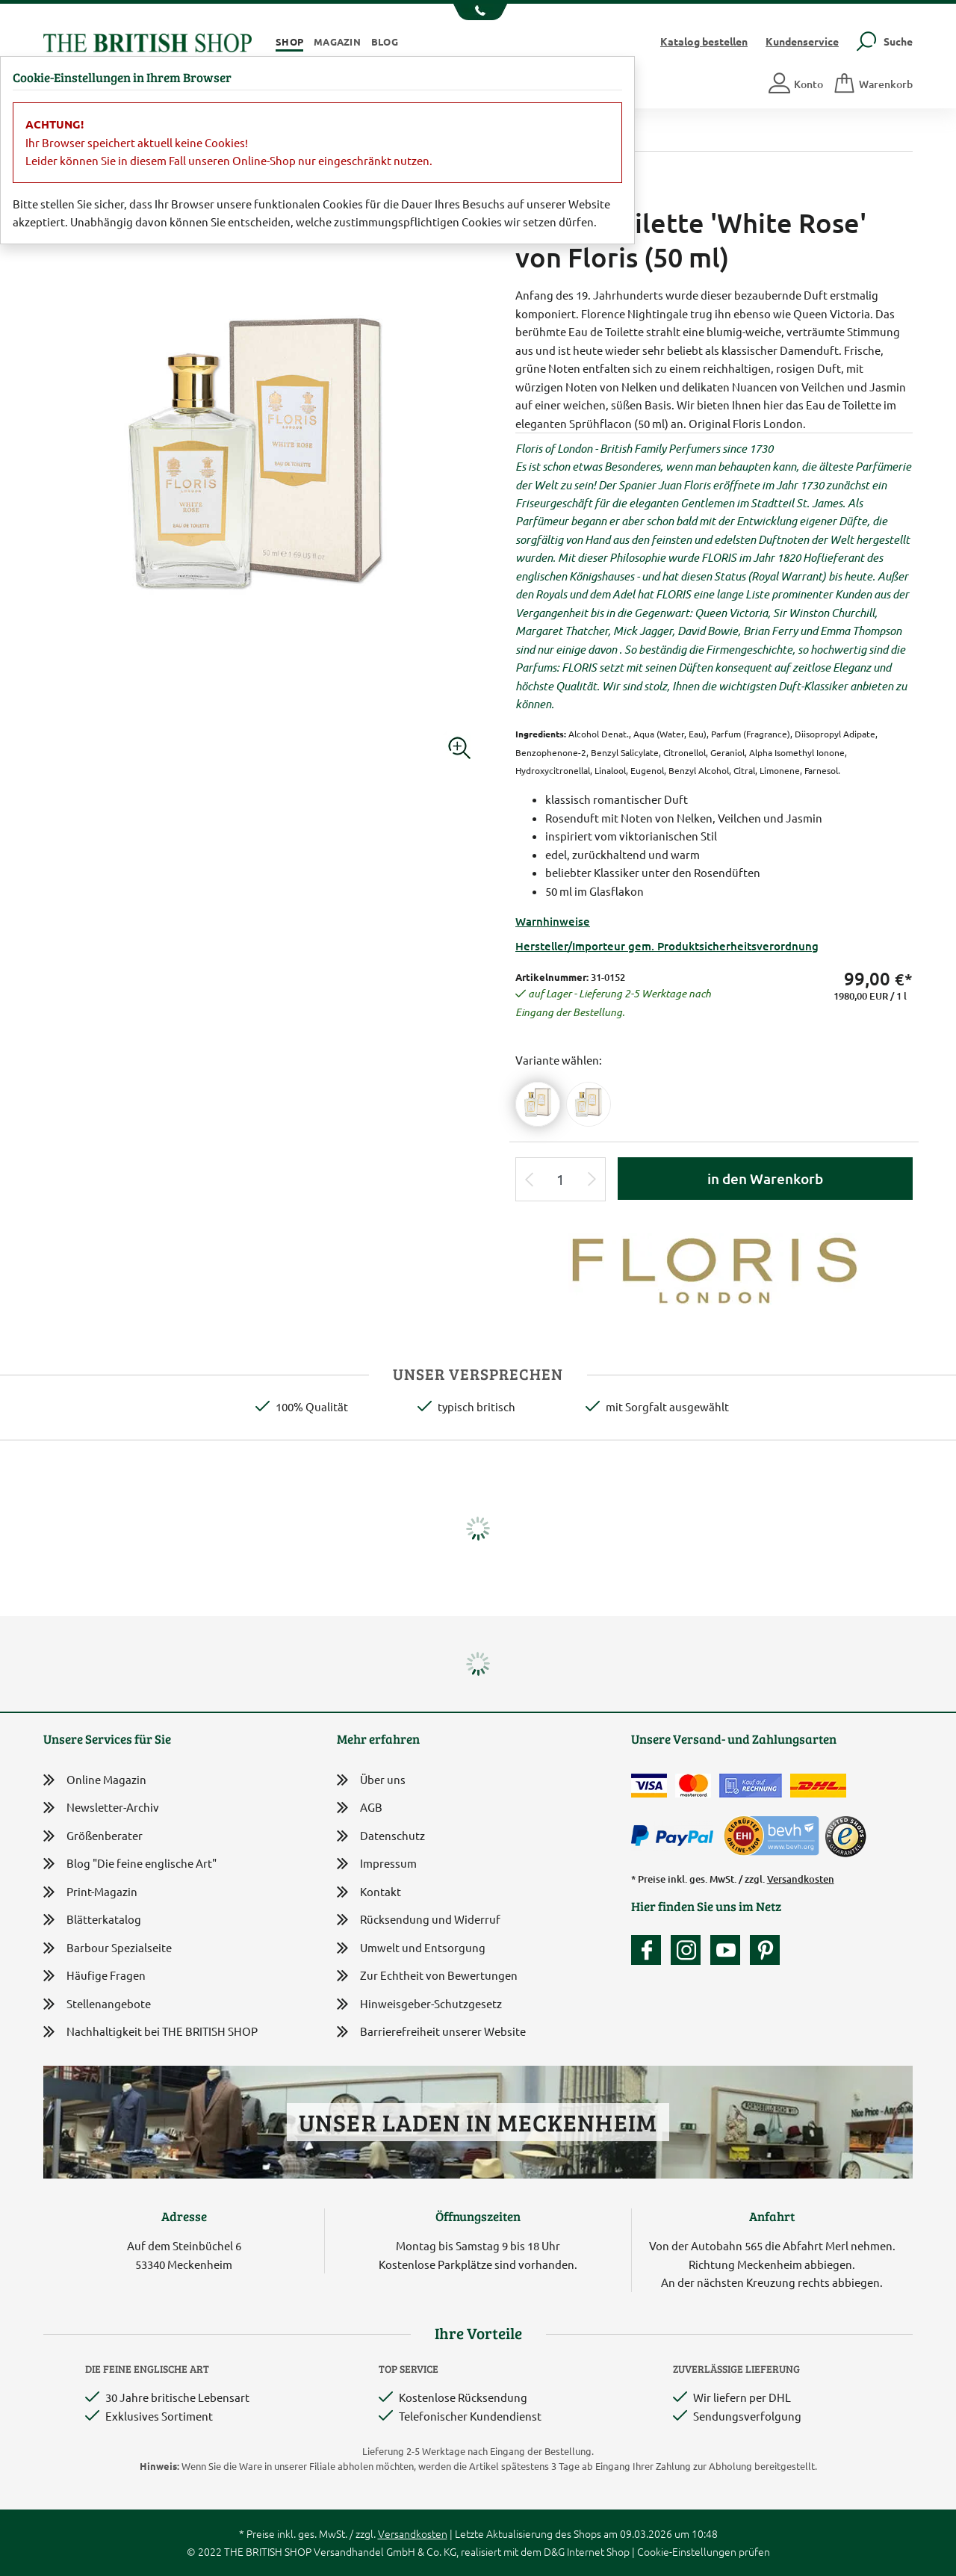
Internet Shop (598, 2551)
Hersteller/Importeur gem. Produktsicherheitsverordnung (667, 945)
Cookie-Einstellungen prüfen (703, 2551)
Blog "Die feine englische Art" (130, 1863)
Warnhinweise (552, 921)
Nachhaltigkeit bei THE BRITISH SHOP (150, 2031)
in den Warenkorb (765, 1178)
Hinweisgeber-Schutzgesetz (419, 2004)
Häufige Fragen (94, 1975)
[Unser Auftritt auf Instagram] (689, 1950)
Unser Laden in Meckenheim (478, 2122)
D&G (554, 2551)
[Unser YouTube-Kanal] (729, 1950)
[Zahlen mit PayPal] (676, 1836)
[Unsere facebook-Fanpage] (649, 1950)
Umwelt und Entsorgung (411, 1948)
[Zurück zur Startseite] (147, 41)
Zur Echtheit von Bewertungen (427, 1976)
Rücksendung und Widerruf (418, 1920)
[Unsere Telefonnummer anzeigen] (478, 12)
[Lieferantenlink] (714, 1267)
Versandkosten (800, 1879)
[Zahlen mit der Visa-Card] (649, 1786)
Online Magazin (94, 1780)
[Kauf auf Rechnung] (750, 1786)
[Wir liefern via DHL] (818, 1786)
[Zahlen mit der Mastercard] (693, 1786)
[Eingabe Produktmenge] (560, 1179)
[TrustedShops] (845, 1836)
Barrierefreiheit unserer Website (431, 2032)
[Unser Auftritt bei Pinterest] (765, 1950)
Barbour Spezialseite (107, 1948)
